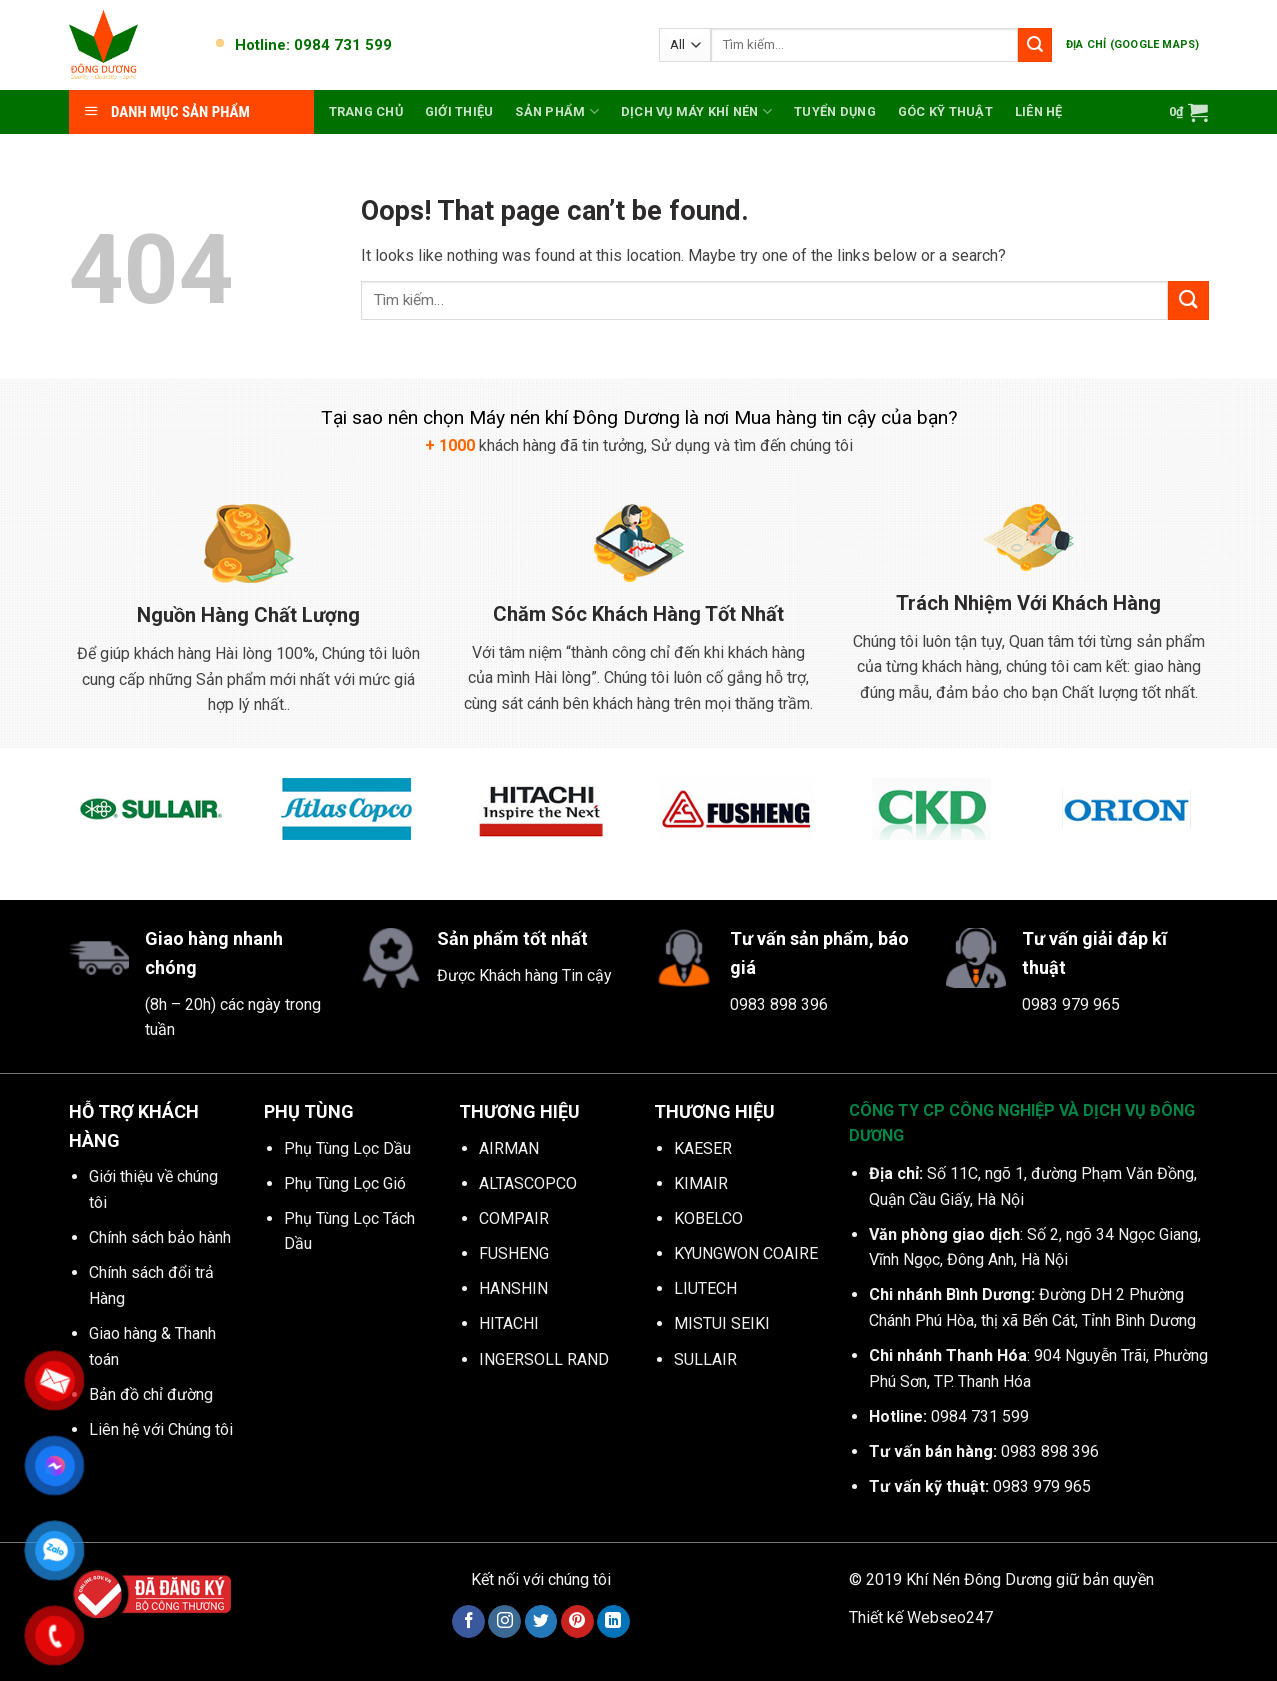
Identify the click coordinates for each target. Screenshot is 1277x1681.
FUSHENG (514, 1253)
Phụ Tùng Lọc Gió (345, 1183)
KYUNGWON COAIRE (746, 1253)
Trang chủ (366, 111)
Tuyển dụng (835, 111)
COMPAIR (514, 1218)
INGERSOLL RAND (544, 1359)
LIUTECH (705, 1288)
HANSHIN (513, 1288)
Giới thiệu (459, 111)
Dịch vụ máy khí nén (696, 111)
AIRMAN (509, 1148)
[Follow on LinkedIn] (613, 1622)
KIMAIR (701, 1183)
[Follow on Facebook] (468, 1622)
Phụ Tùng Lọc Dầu (347, 1148)
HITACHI (509, 1323)
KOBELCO (708, 1218)
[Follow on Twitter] (541, 1622)
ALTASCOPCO (528, 1183)
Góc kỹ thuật (945, 111)
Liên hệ (1039, 111)
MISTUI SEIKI (722, 1323)
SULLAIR (705, 1359)
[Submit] (1035, 45)
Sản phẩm (557, 111)
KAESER (703, 1148)
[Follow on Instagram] (504, 1622)
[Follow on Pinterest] (577, 1622)
